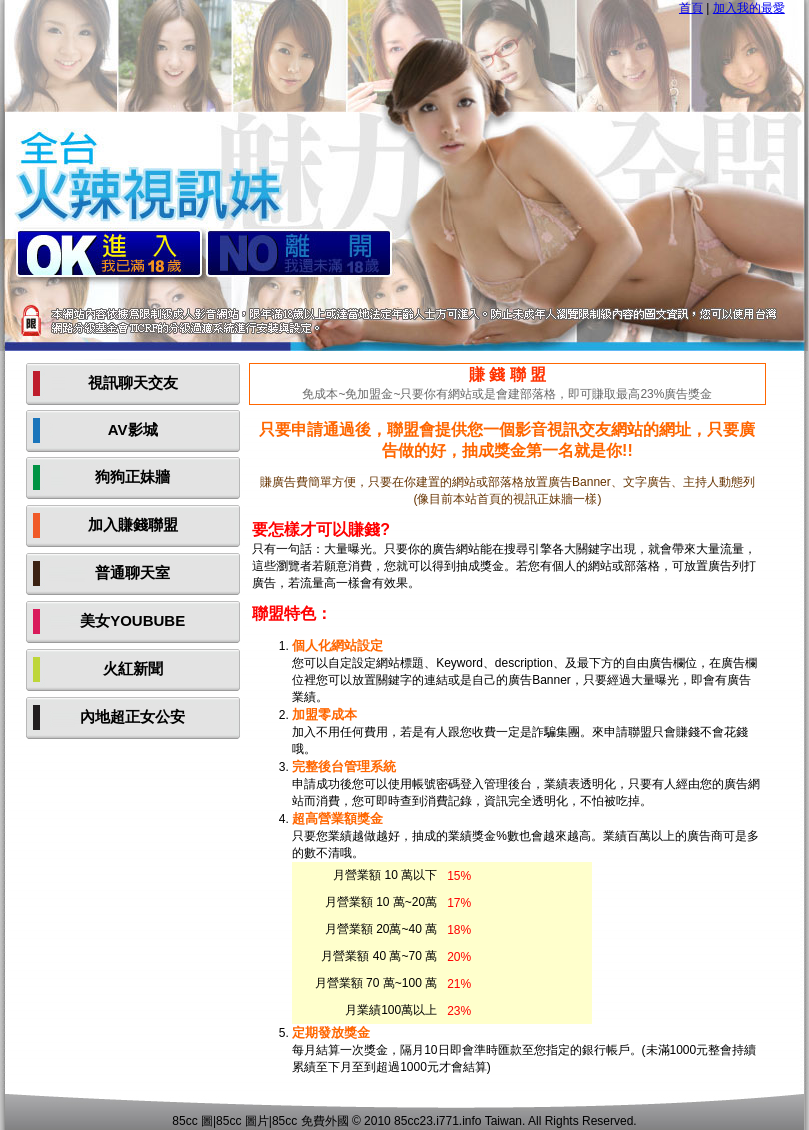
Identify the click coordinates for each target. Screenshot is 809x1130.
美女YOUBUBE (132, 620)
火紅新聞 (133, 668)
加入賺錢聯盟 (133, 524)
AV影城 (133, 429)
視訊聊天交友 (133, 382)
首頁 (691, 8)
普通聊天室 (132, 572)
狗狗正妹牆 (132, 476)
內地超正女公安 (132, 716)
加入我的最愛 (749, 8)
